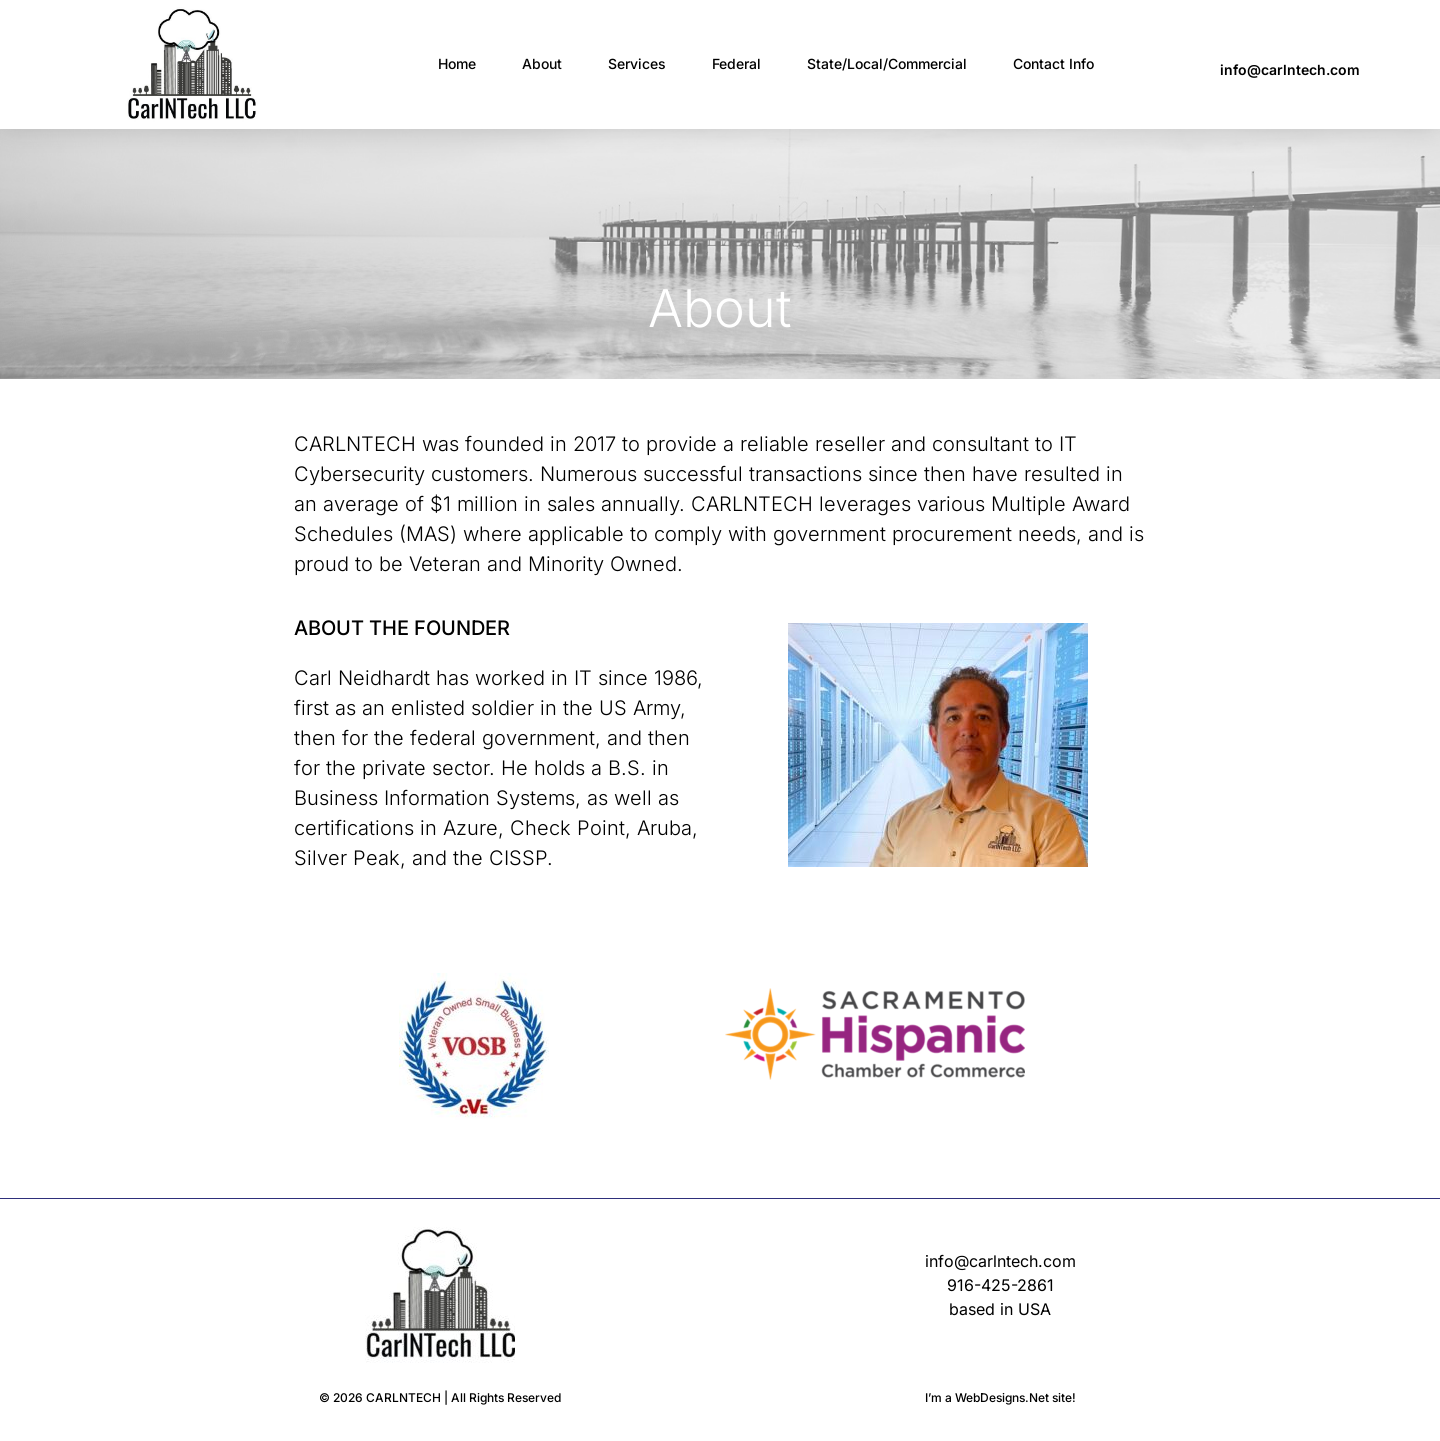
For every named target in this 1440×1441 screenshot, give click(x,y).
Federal (736, 63)
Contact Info (1053, 63)
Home (457, 63)
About (542, 63)
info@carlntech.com (1290, 69)
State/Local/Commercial (887, 63)
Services (637, 63)
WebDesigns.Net (1002, 1397)
